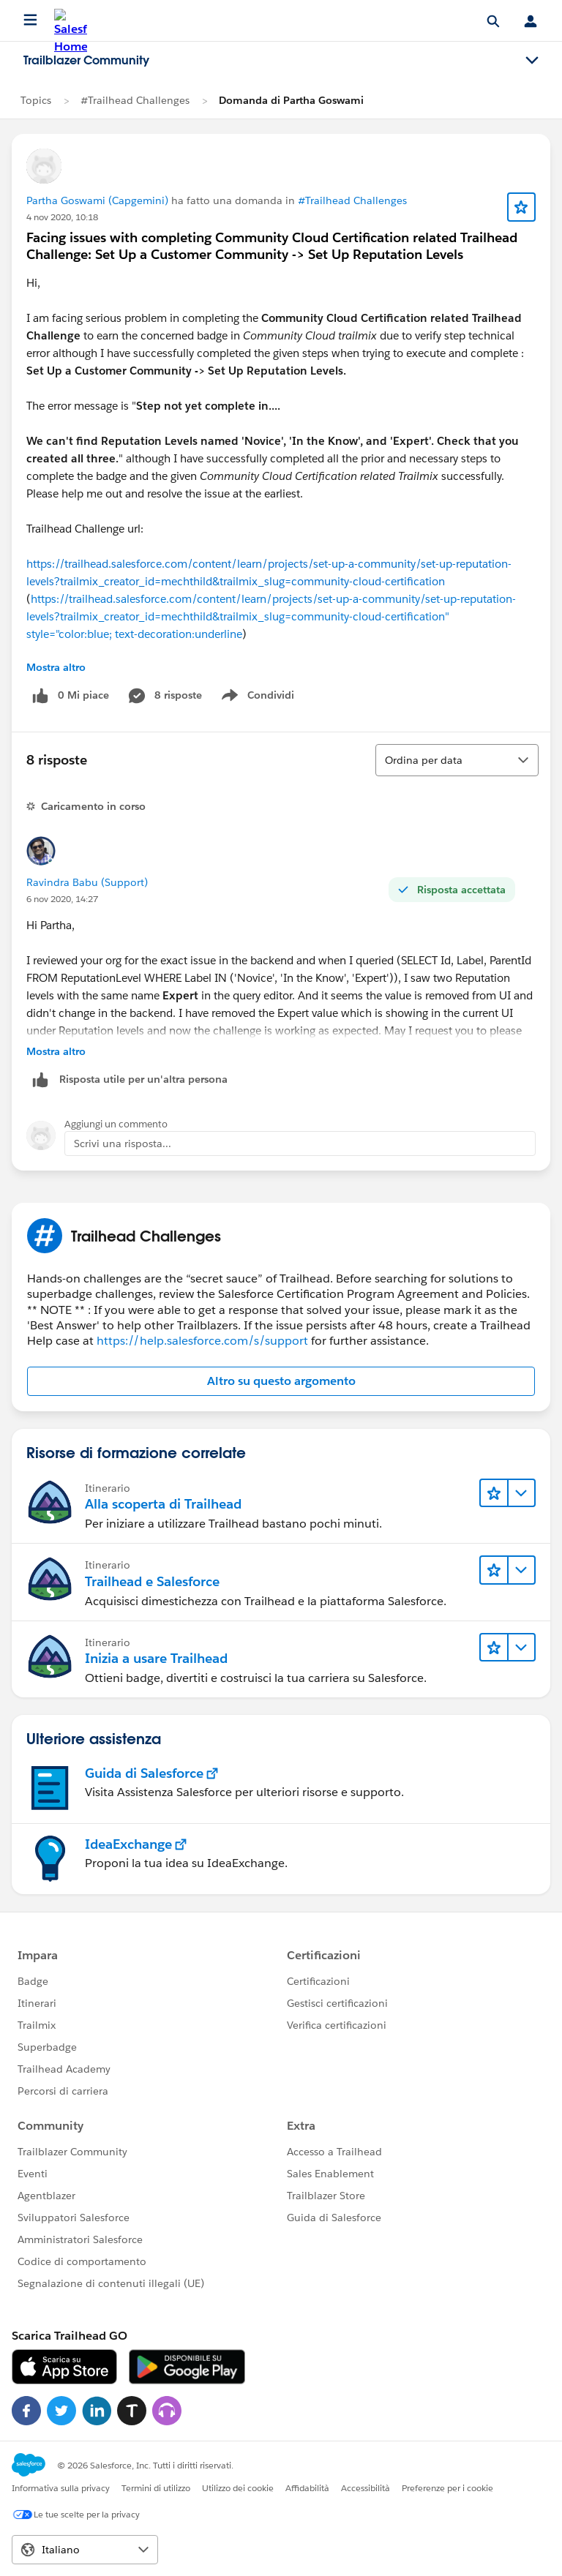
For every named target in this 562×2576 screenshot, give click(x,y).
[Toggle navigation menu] (532, 61)
